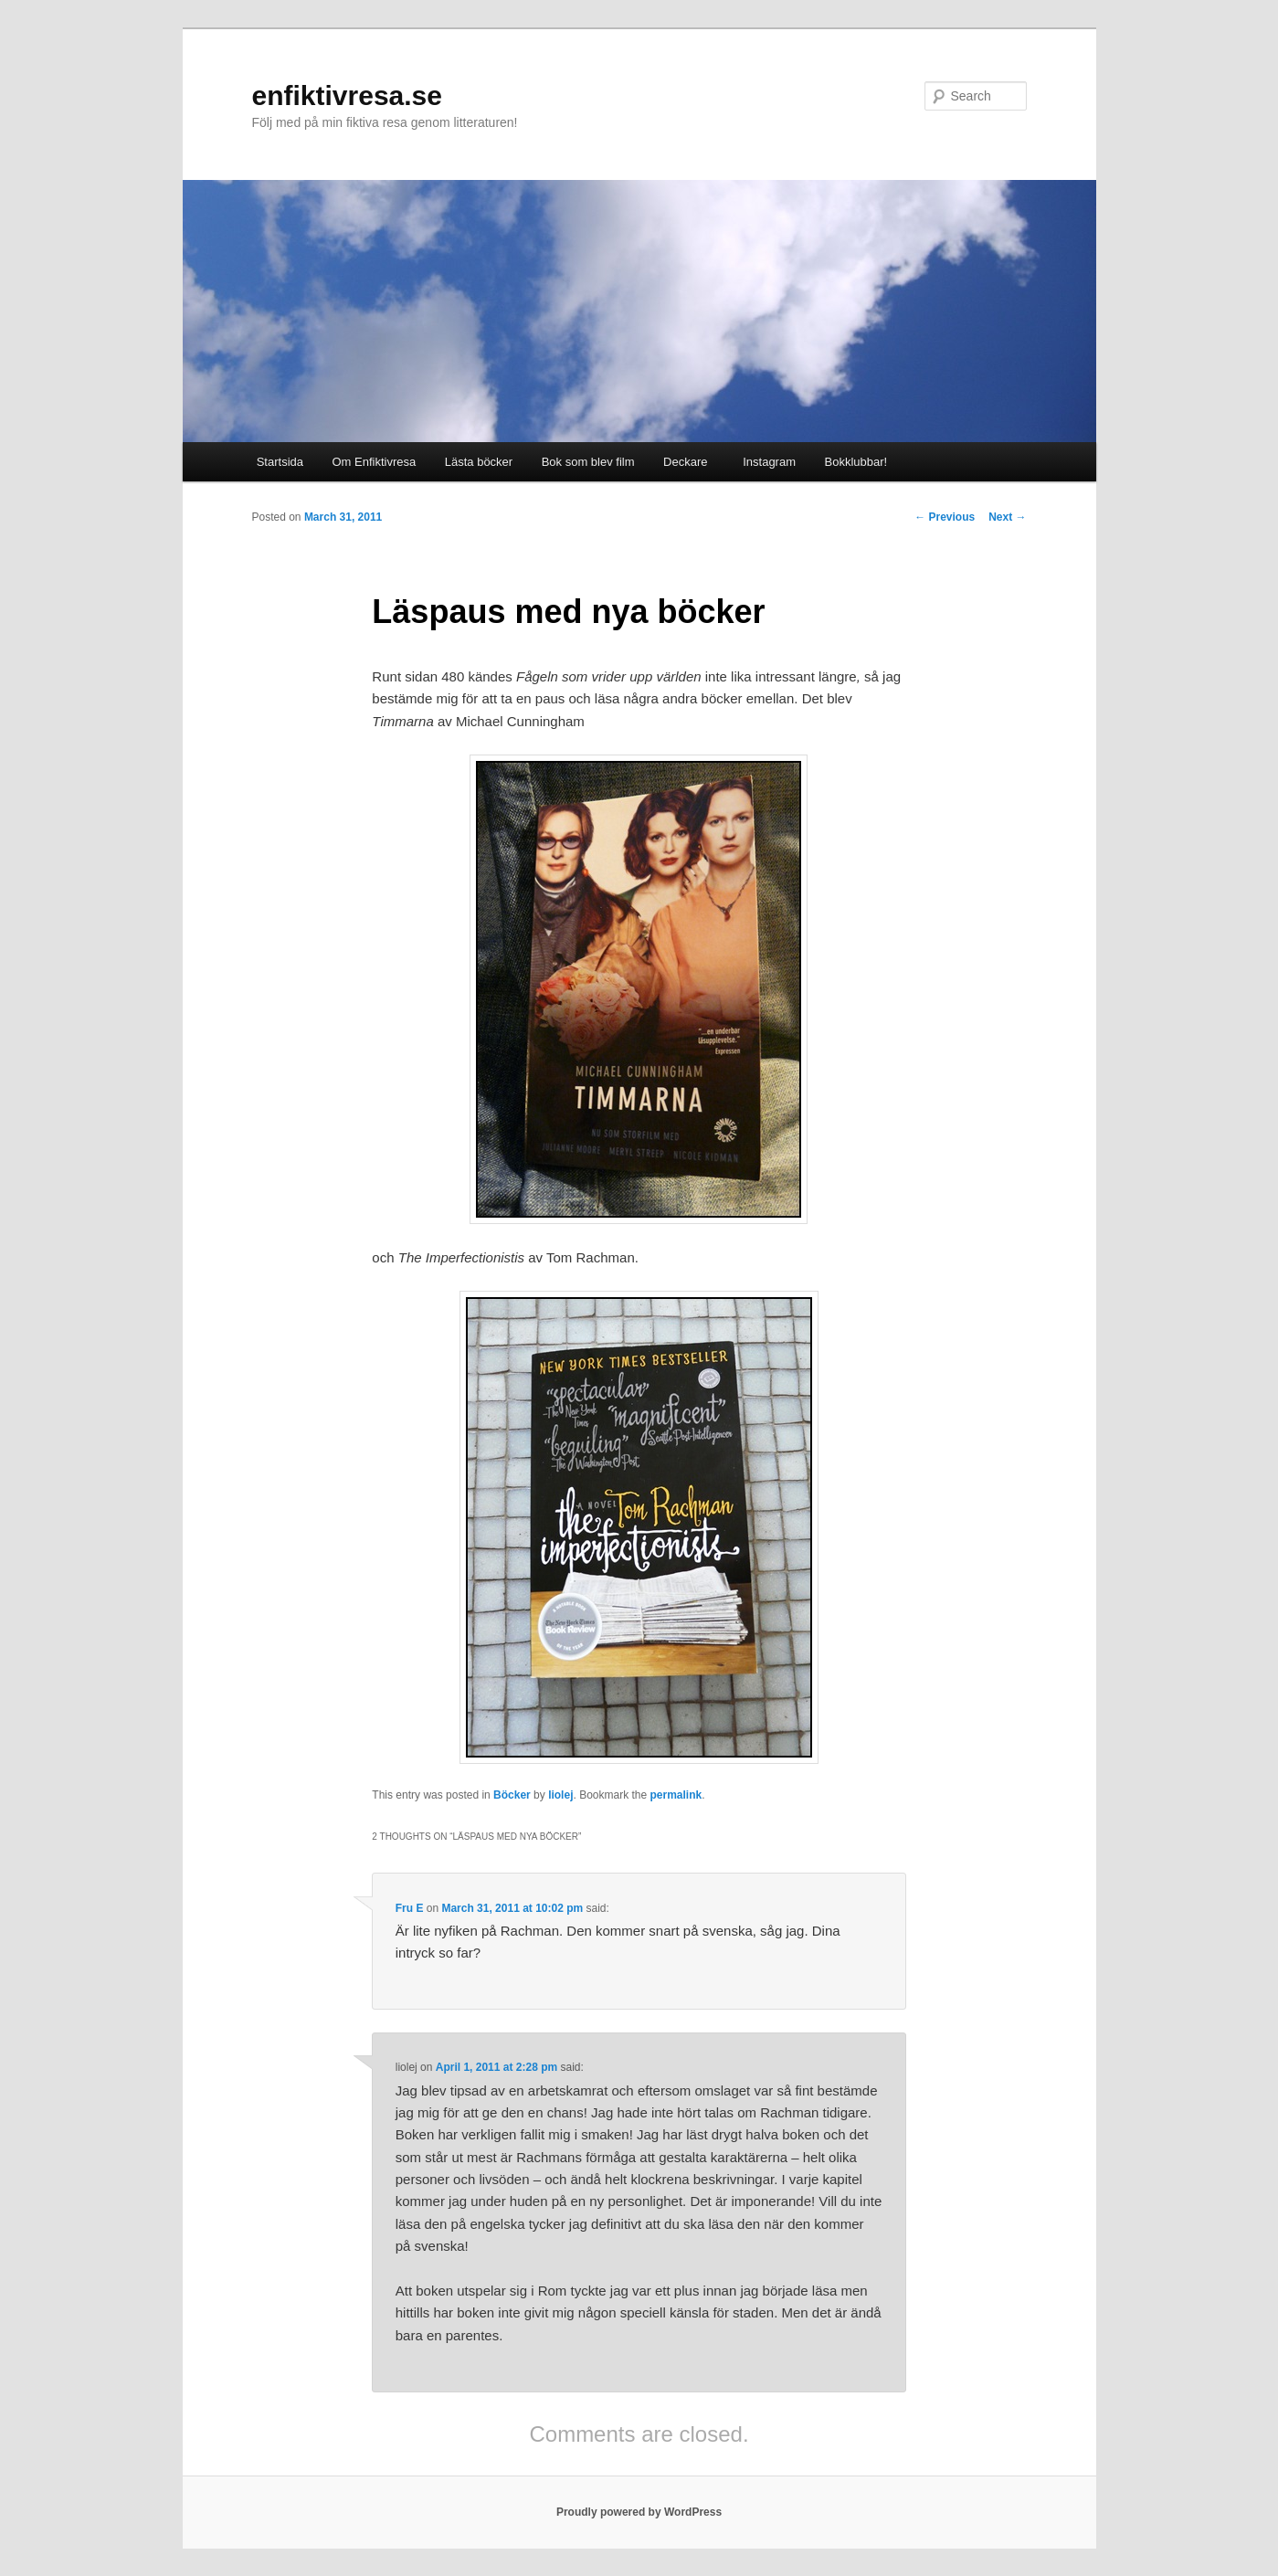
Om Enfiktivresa (375, 462)
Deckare (685, 462)
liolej (560, 1795)
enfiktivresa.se (347, 95)
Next (1007, 517)
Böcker (512, 1795)
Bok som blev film (588, 462)
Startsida (280, 462)
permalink (676, 1795)
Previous (944, 517)
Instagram (766, 462)
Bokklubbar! (856, 462)
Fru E (410, 1908)
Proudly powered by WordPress (639, 2512)
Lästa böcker (478, 462)
